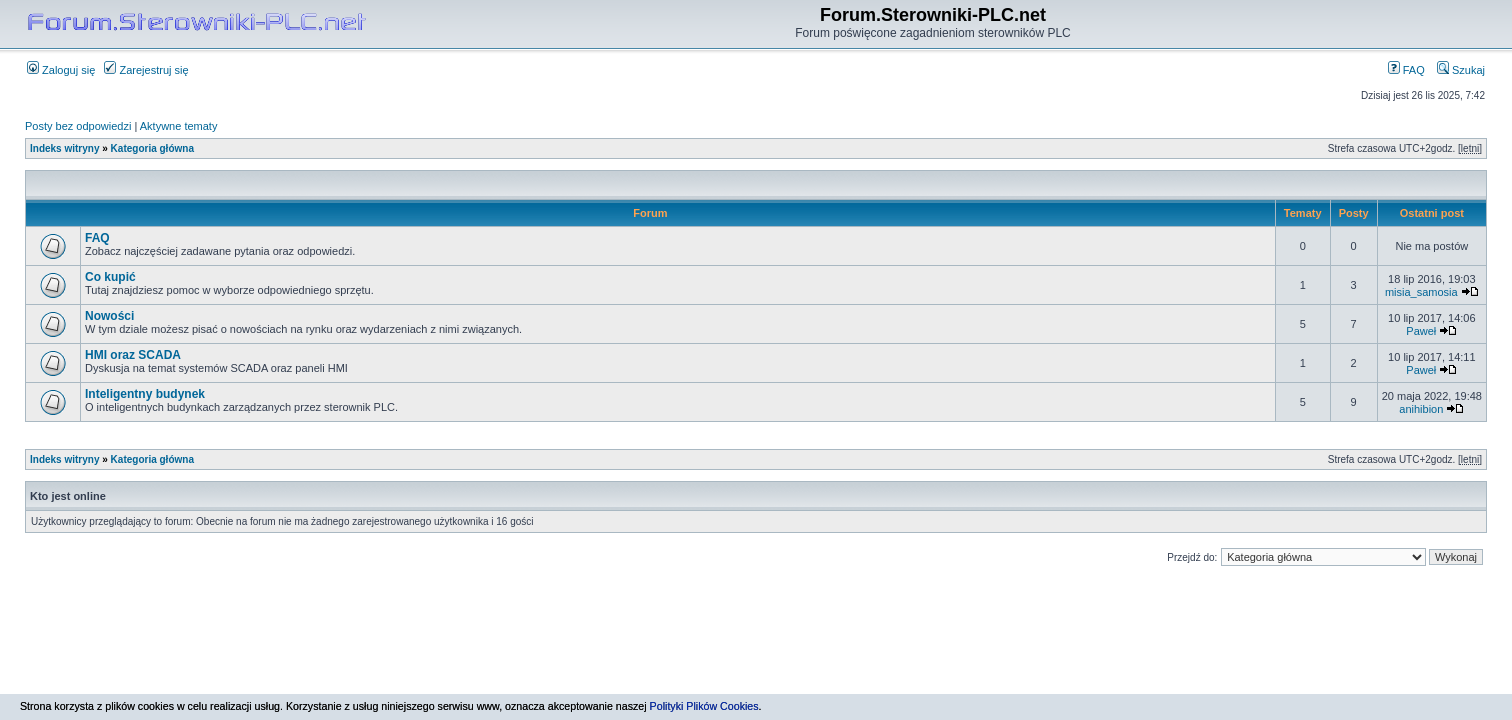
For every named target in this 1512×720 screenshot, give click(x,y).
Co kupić (110, 277)
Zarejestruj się (146, 70)
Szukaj (1461, 70)
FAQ (1406, 70)
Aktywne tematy (179, 126)
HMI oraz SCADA (133, 355)
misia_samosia (1421, 292)
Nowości (109, 316)
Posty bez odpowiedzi (78, 126)
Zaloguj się (61, 70)
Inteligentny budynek (145, 394)
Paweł (1421, 331)
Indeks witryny (64, 148)
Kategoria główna (152, 148)
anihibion (1421, 409)
